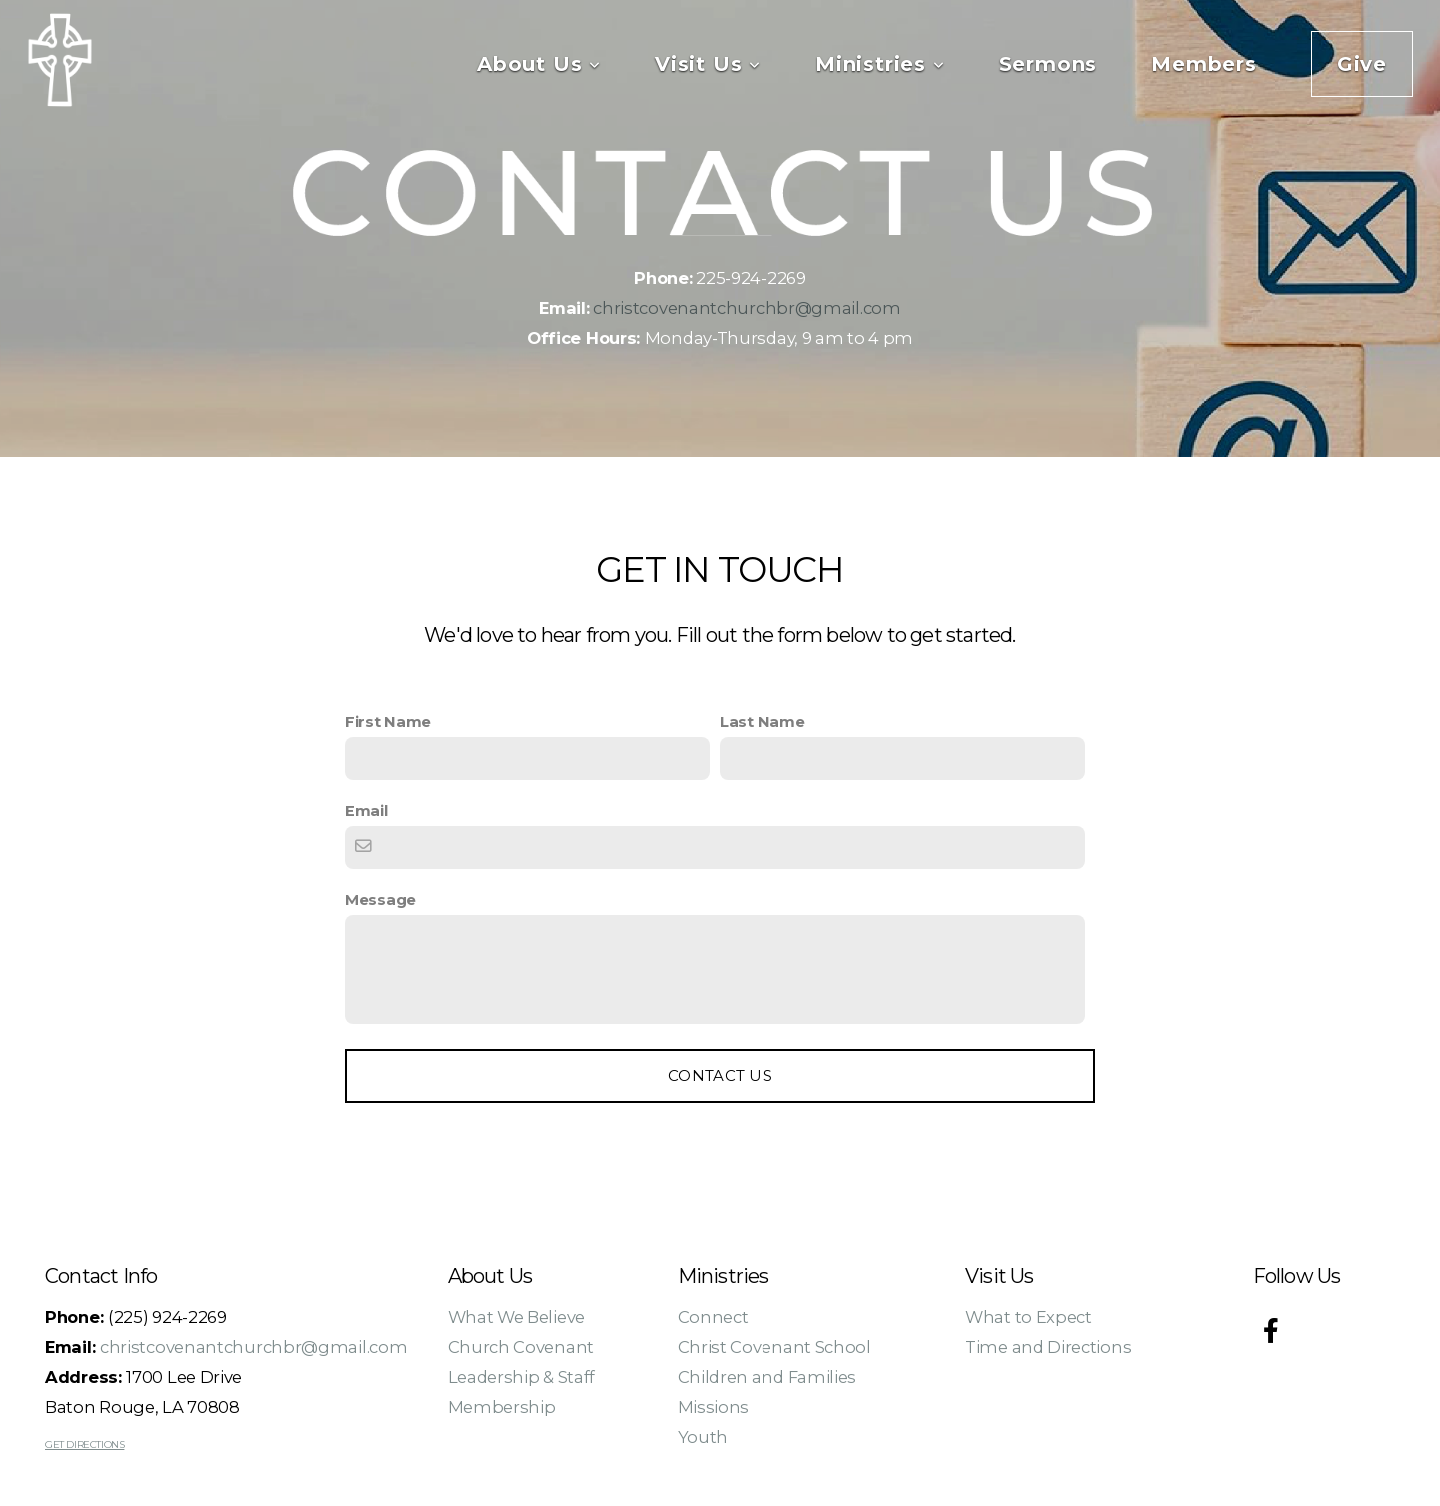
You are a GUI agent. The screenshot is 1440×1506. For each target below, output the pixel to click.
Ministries (880, 64)
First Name (388, 722)
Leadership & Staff (522, 1377)
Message (380, 900)
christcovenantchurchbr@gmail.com (746, 308)
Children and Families (767, 1377)
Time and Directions (1048, 1347)
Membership (502, 1407)
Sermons (1048, 64)
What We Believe (517, 1317)
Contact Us (720, 1075)
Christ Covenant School (774, 1347)
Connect (713, 1317)
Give (1362, 64)
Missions (714, 1407)
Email (366, 811)
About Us (539, 64)
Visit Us (708, 64)
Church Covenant (521, 1347)
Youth (703, 1437)
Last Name (762, 722)
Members (1204, 64)
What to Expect (1028, 1317)
